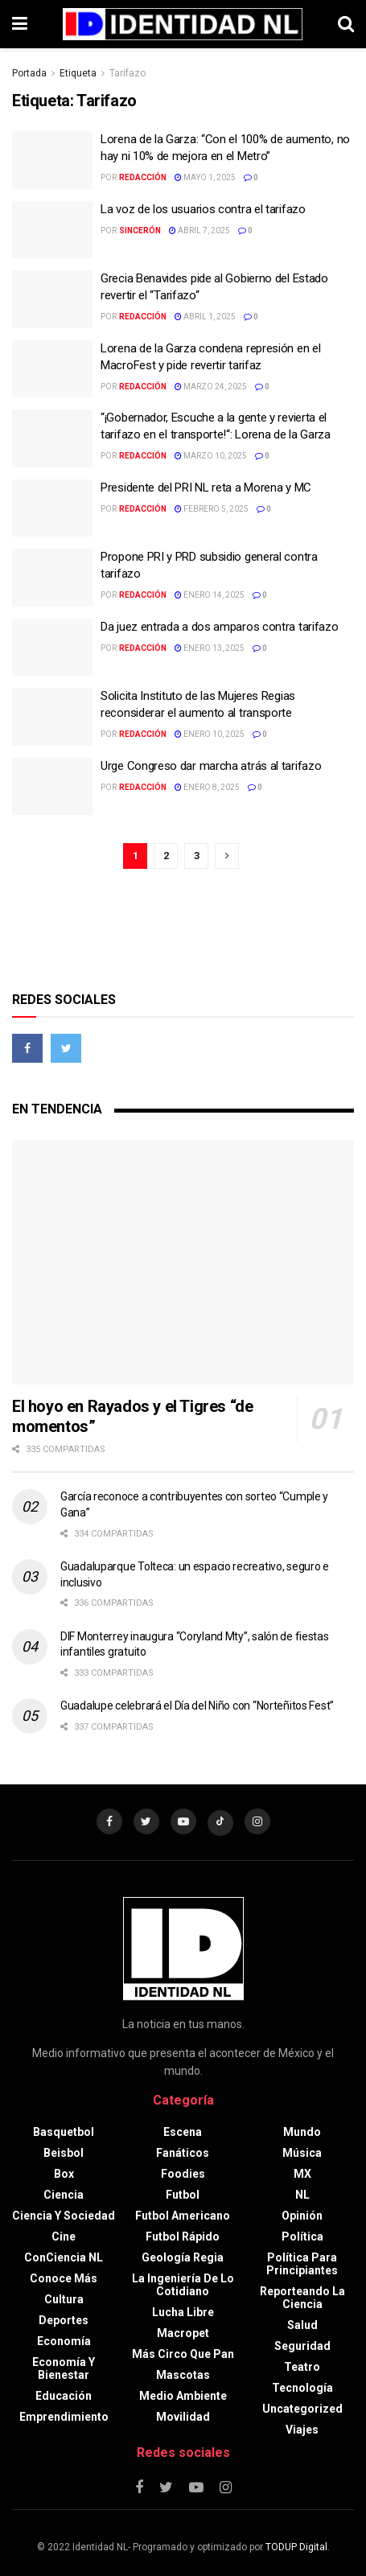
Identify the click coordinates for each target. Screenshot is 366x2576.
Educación (63, 2395)
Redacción (143, 177)
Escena (182, 2131)
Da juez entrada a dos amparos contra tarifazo (220, 626)
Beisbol (63, 2152)
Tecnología (302, 2387)
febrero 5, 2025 (212, 508)
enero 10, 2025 (210, 734)
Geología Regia (183, 2257)
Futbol (182, 2194)
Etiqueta (78, 73)
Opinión (302, 2215)
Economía (64, 2341)
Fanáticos (182, 2152)
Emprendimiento (64, 2416)
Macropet (183, 2333)
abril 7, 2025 (199, 230)
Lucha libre (183, 2312)
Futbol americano (182, 2215)
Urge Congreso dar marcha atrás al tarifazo (211, 766)
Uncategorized (302, 2408)
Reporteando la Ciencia (302, 2298)
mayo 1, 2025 (205, 177)
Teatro (302, 2366)
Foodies (183, 2173)
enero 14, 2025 (210, 595)
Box (64, 2173)
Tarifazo (127, 73)
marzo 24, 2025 (211, 386)
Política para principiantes (302, 2264)
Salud (302, 2325)
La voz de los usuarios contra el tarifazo (203, 209)
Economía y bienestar (63, 2368)
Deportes (63, 2320)
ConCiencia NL (63, 2257)
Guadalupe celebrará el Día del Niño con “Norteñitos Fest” (197, 1705)
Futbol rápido (183, 2236)
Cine (63, 2236)
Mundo (302, 2131)
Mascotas (183, 2374)
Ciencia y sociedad (63, 2215)
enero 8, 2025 (207, 787)
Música (302, 2152)
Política (302, 2236)
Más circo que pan (183, 2354)
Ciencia (63, 2194)
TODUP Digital (296, 2547)
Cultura (64, 2299)
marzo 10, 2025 (211, 455)
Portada (29, 73)
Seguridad (302, 2345)
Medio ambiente (183, 2395)
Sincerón (140, 230)
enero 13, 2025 (210, 648)
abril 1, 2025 (205, 316)
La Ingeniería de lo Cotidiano (183, 2285)
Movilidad (183, 2416)
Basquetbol (63, 2131)
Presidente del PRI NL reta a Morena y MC (206, 487)
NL (302, 2194)
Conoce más (63, 2278)
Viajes (302, 2429)
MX (302, 2173)
